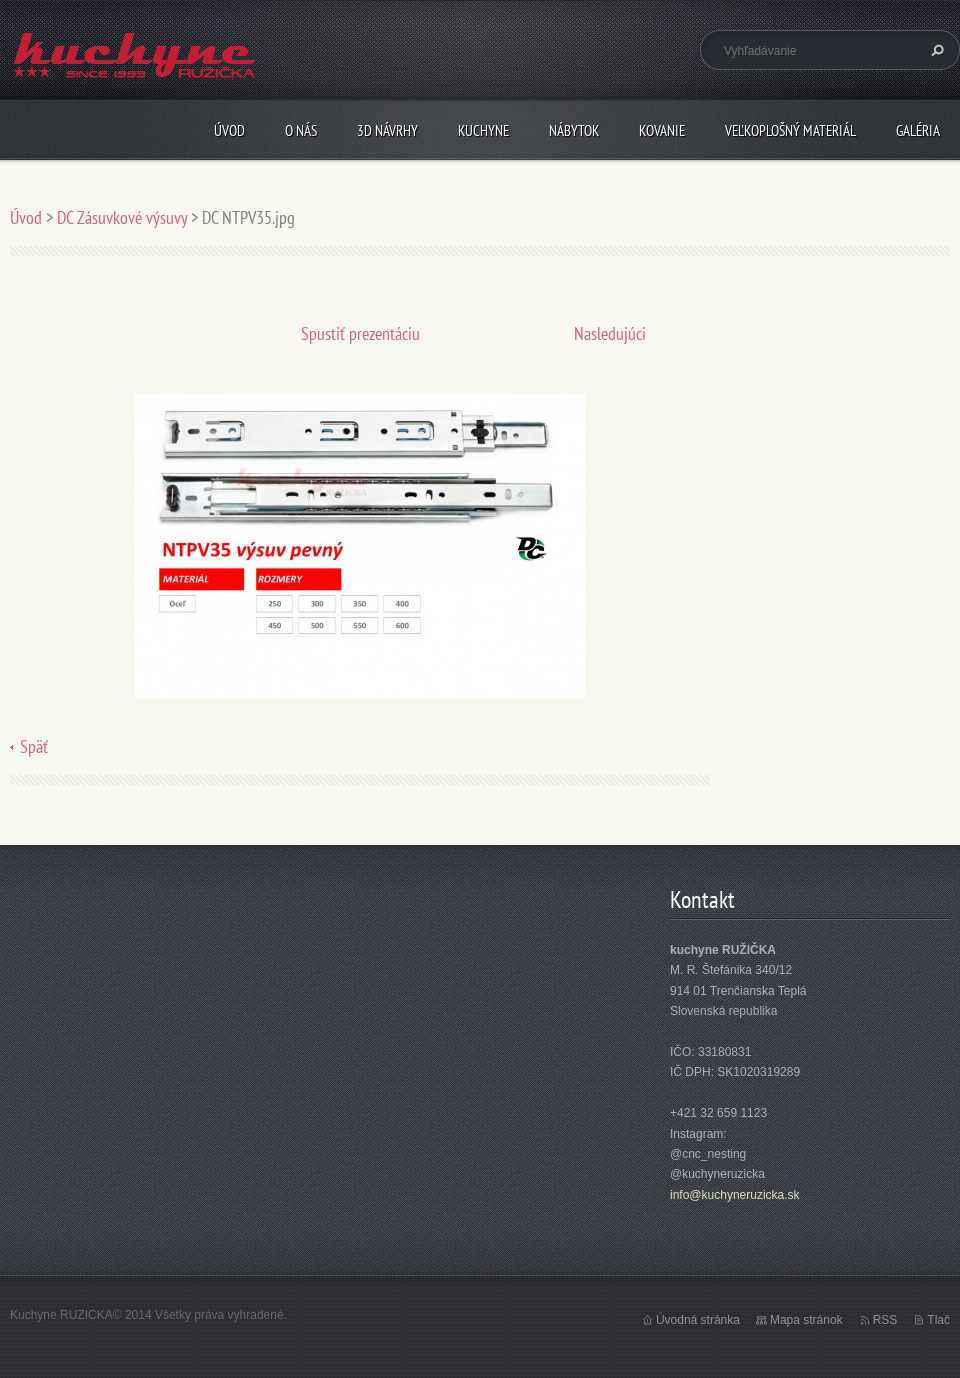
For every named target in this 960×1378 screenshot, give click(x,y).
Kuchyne (483, 130)
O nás (301, 130)
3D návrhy (387, 130)
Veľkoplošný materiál (790, 130)
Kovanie (662, 130)
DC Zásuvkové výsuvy (122, 217)
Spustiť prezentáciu (360, 333)
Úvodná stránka (698, 1320)
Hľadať (935, 50)
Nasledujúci (610, 333)
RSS (885, 1320)
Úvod (229, 130)
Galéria (918, 130)
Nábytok (574, 130)
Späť (34, 746)
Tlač (938, 1320)
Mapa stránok (806, 1320)
